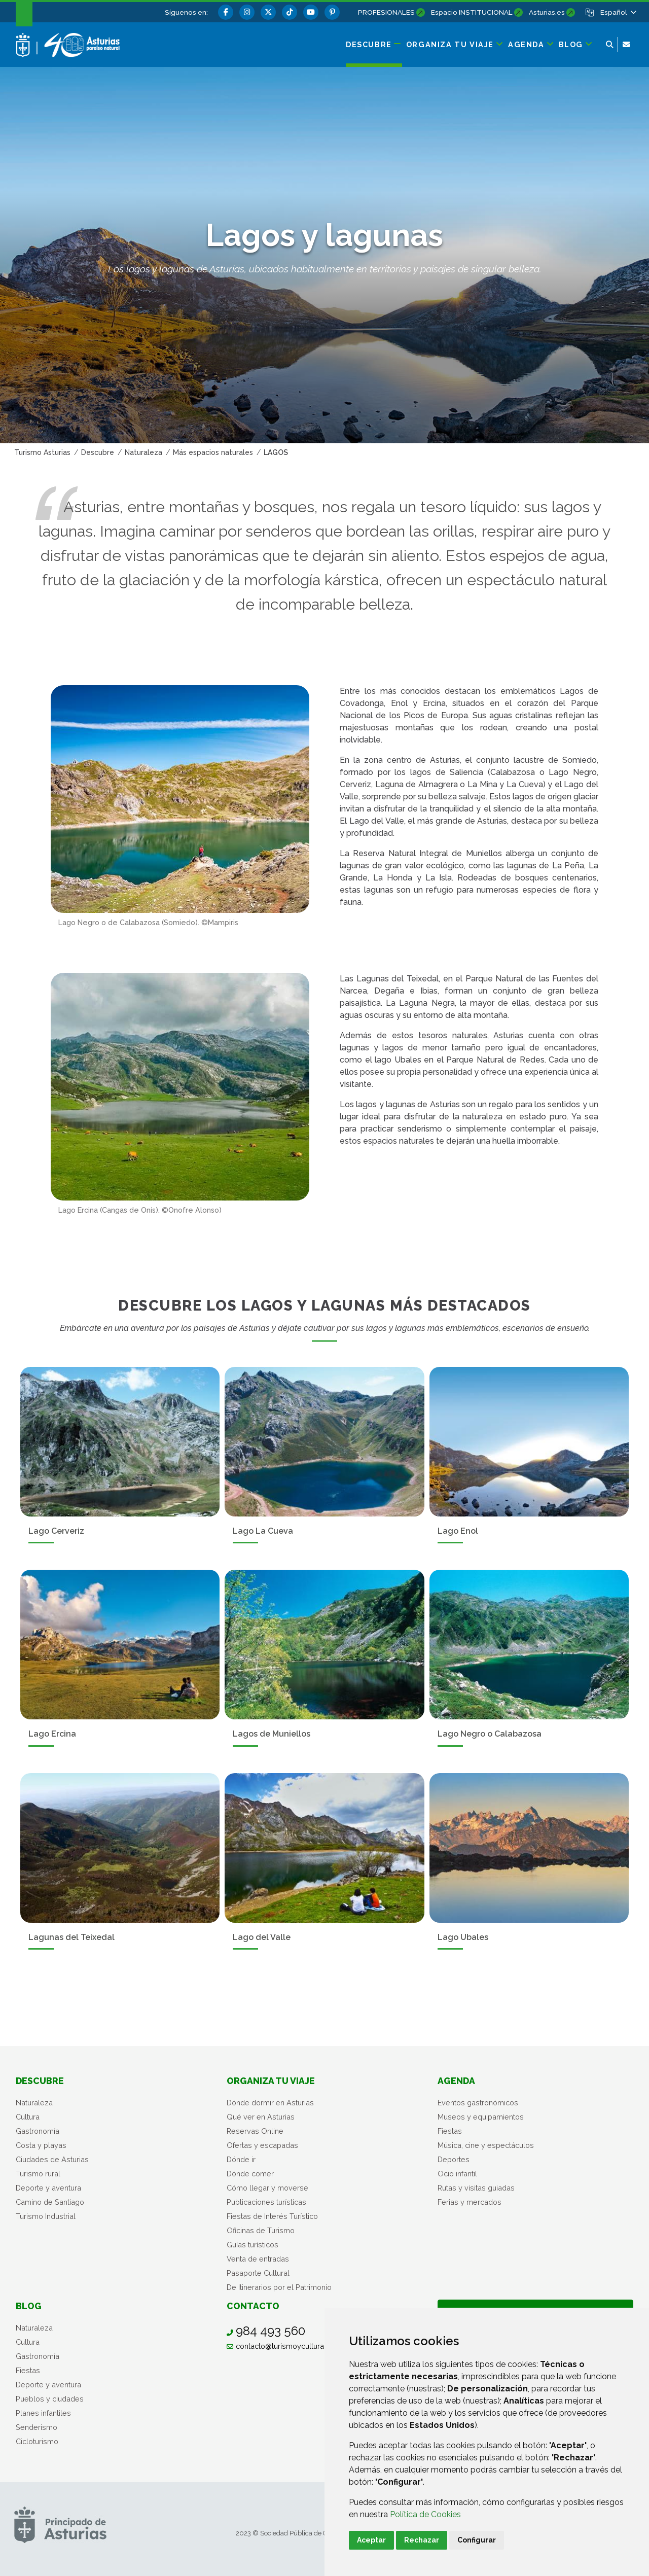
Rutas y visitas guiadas (476, 2187)
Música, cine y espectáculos (486, 2145)
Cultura (28, 2116)
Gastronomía (37, 2131)
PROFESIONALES (386, 12)
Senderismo (36, 2427)
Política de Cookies (425, 2514)
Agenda (456, 2080)
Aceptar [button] (371, 2540)
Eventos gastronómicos (478, 2102)
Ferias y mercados (469, 2202)
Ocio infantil (457, 2173)
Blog (29, 2306)
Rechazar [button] (421, 2540)
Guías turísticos (252, 2244)
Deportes (454, 2159)
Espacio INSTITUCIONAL (472, 12)
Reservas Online (255, 2131)
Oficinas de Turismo (261, 2230)
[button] (617, 12)
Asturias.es (547, 12)
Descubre (40, 2080)
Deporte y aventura (48, 2187)
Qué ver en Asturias (261, 2116)
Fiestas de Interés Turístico (272, 2216)
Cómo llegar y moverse (267, 2187)
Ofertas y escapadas (262, 2145)
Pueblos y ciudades (50, 2398)
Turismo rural (38, 2173)
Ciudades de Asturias (52, 2159)
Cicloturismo (37, 2441)
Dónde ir (241, 2159)
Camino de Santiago (50, 2202)
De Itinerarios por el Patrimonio (279, 2287)
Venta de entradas (258, 2258)
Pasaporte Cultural (258, 2273)
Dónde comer (250, 2173)
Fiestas (450, 2131)
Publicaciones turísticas (266, 2202)
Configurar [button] (476, 2540)
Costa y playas (41, 2145)
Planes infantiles (43, 2413)
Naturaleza (34, 2102)
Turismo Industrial (46, 2216)
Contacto (253, 2306)
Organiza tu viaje (271, 2080)
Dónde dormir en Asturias (270, 2102)
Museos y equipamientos (481, 2116)
